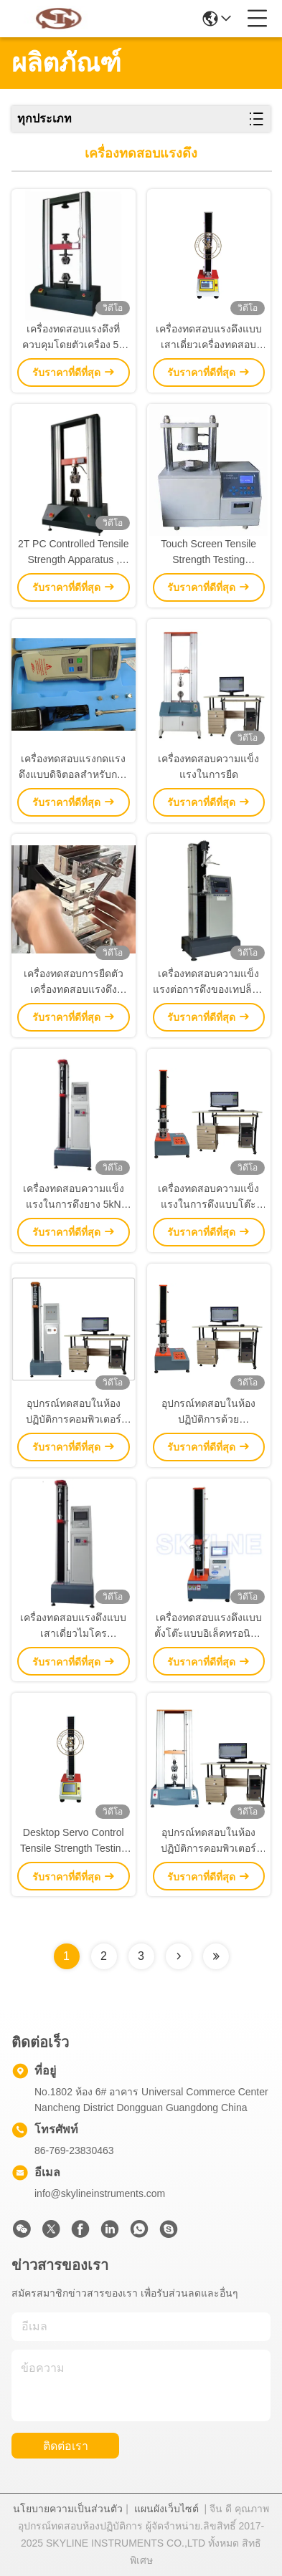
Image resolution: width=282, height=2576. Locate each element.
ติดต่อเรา (65, 2446)
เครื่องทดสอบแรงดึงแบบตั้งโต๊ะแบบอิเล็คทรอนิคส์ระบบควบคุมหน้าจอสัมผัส (209, 1626)
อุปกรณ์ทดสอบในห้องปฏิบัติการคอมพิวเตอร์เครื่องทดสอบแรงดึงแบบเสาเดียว (73, 1412)
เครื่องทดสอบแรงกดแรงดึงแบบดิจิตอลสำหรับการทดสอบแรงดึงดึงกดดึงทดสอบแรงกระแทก (73, 767)
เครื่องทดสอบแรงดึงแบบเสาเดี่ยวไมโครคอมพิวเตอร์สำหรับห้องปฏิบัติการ (73, 1626)
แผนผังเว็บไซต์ (166, 2508)
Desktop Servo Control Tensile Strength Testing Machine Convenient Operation (73, 1841)
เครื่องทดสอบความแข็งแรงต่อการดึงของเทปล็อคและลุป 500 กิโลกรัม (208, 982)
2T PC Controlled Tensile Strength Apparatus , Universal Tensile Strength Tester (73, 552)
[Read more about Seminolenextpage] (179, 1956)
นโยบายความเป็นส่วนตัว (68, 2508)
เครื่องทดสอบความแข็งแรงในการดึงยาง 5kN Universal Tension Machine (73, 1197)
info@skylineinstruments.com (99, 2193)
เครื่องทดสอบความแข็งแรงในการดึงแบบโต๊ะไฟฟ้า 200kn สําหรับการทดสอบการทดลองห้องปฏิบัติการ (209, 1197)
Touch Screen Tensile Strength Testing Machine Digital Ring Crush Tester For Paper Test (208, 552)
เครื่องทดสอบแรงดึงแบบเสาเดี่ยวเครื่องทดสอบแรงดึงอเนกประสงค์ (209, 337)
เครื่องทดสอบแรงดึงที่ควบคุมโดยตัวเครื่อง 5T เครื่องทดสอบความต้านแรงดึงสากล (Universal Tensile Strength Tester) (73, 337)
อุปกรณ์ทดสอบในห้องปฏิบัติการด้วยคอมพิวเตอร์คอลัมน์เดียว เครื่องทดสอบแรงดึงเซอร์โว (208, 1412)
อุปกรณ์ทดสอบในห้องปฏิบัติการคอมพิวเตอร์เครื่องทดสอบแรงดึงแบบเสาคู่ (209, 1841)
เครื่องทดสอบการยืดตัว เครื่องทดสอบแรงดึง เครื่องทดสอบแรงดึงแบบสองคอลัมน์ (73, 982)
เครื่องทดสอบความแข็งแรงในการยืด (208, 766)
